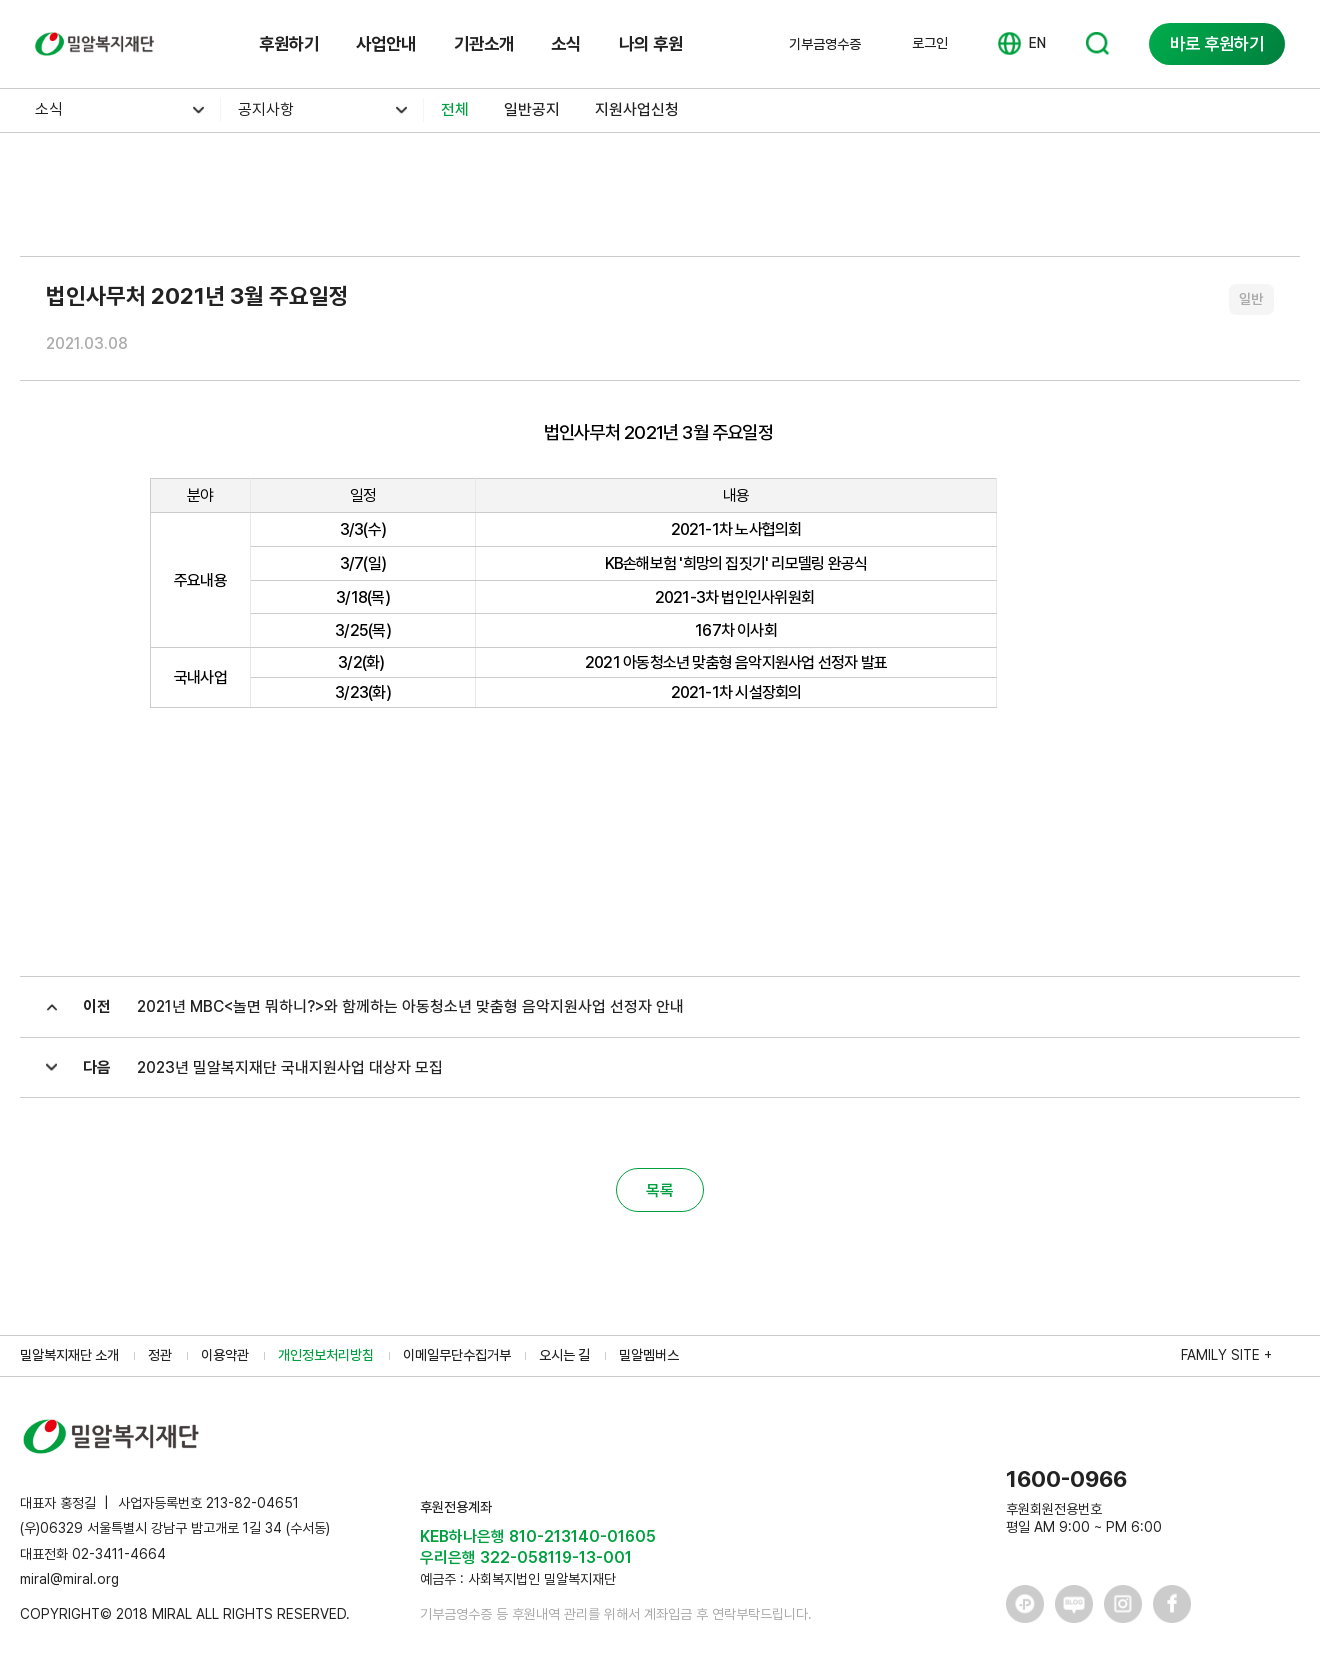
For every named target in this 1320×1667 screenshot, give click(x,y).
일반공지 (532, 109)
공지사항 (266, 109)
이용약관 (225, 1355)
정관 (160, 1355)
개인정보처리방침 (326, 1355)
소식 (566, 43)
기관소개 (484, 43)
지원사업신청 (637, 109)
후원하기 (289, 43)
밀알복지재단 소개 (69, 1355)
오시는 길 (564, 1355)
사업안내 (386, 43)
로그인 (930, 43)
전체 (455, 109)
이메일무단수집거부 (457, 1355)
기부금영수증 (825, 44)
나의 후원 (651, 43)
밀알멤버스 (649, 1355)
